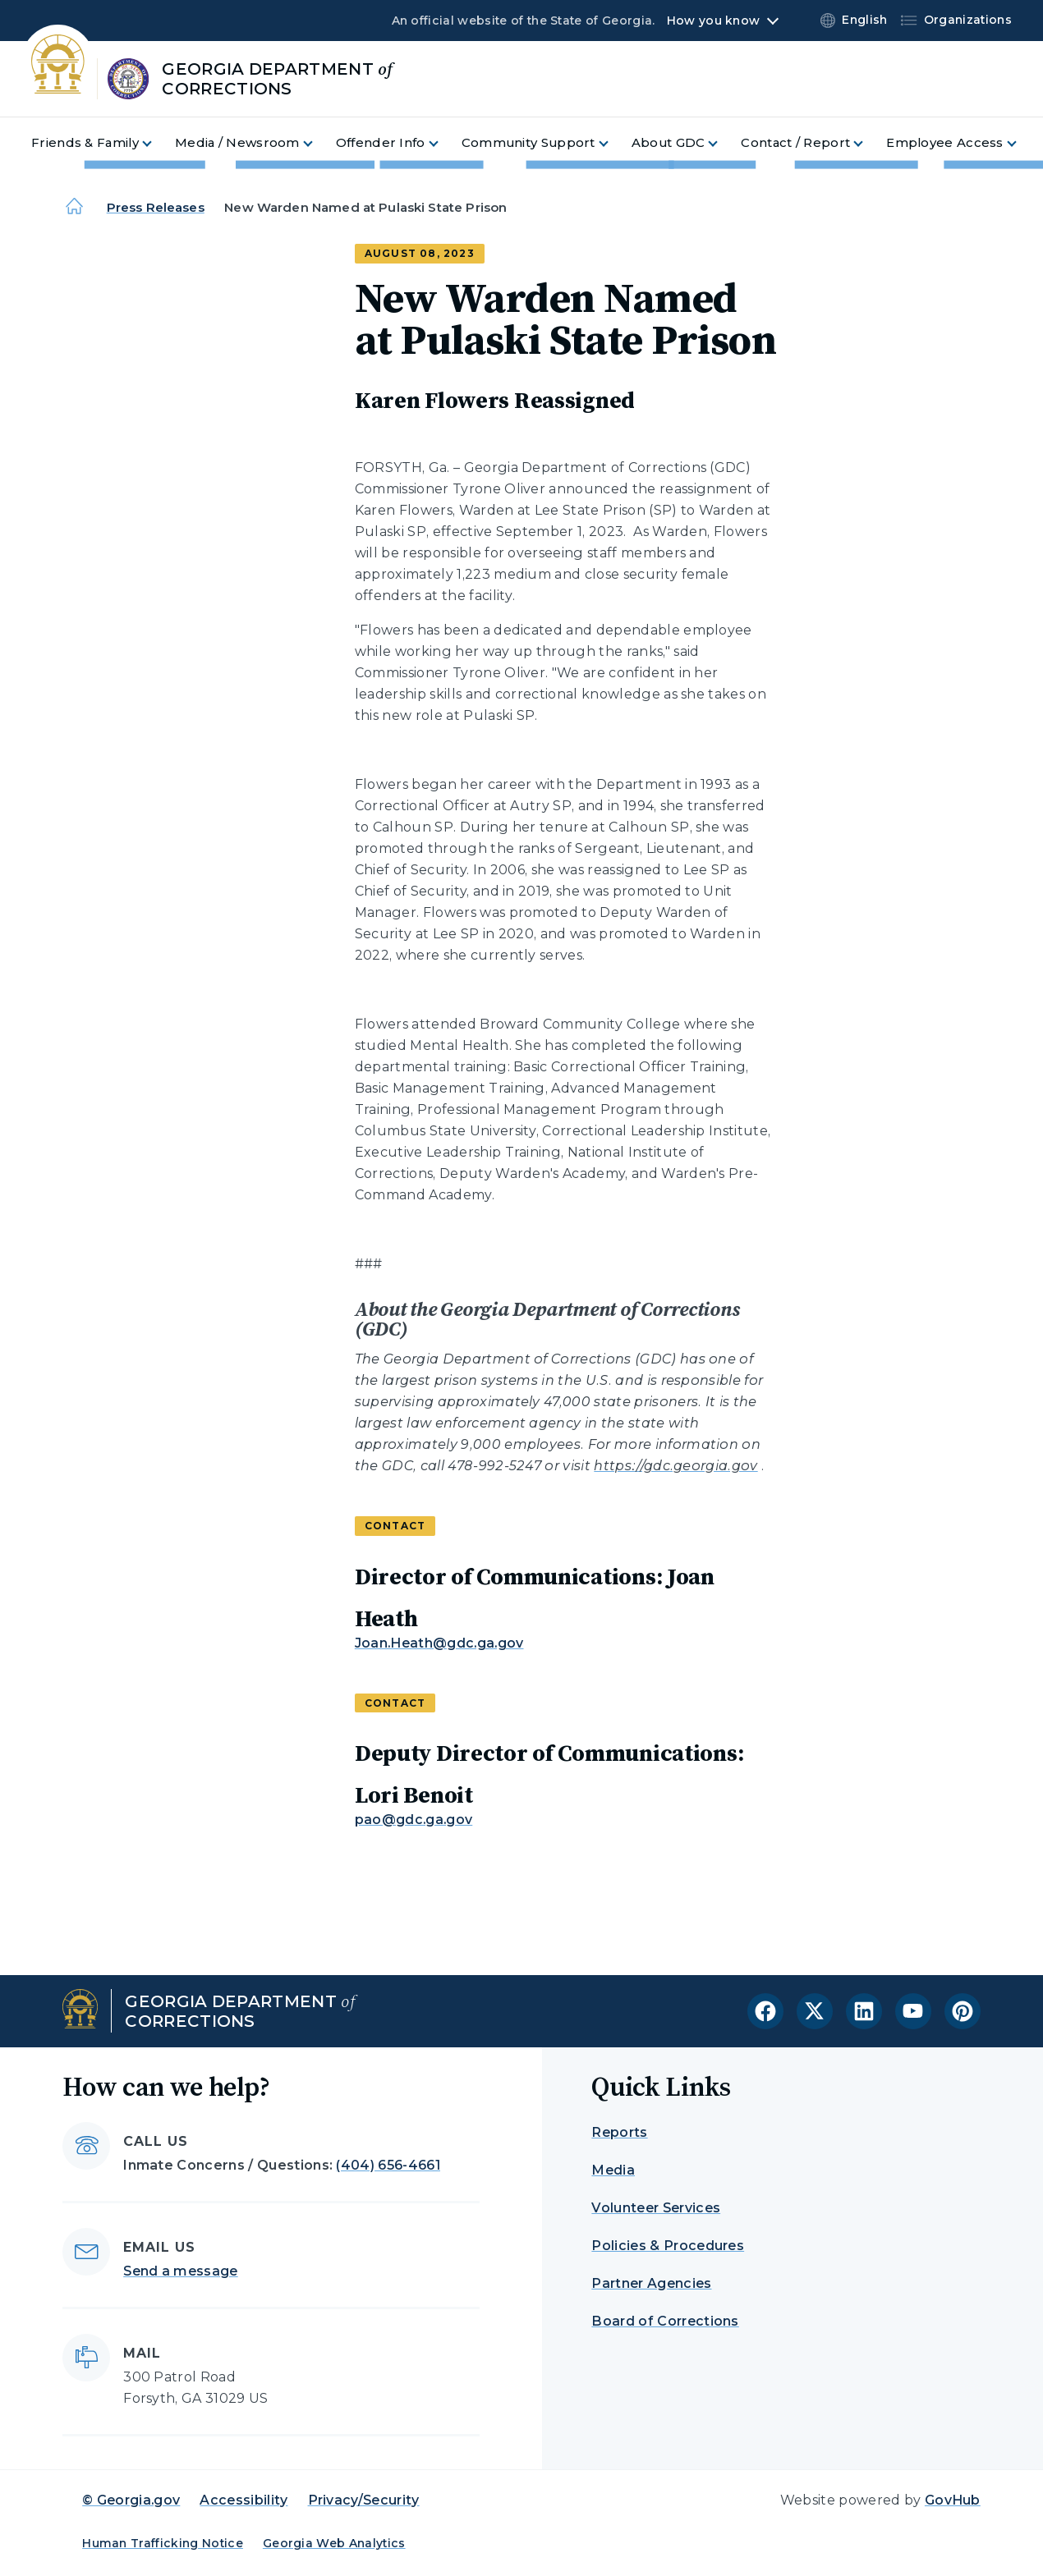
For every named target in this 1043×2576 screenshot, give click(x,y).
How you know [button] (713, 20)
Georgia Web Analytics (334, 2543)
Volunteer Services (655, 2208)
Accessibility (243, 2500)
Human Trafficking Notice (162, 2543)
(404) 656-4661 (387, 2165)
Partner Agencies (651, 2283)
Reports (619, 2132)
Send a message (180, 2271)
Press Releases (155, 207)
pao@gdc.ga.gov (413, 1819)
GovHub (953, 2500)
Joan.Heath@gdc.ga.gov (439, 1643)
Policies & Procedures (667, 2245)
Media (613, 2170)
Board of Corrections (664, 2321)
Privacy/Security (364, 2500)
